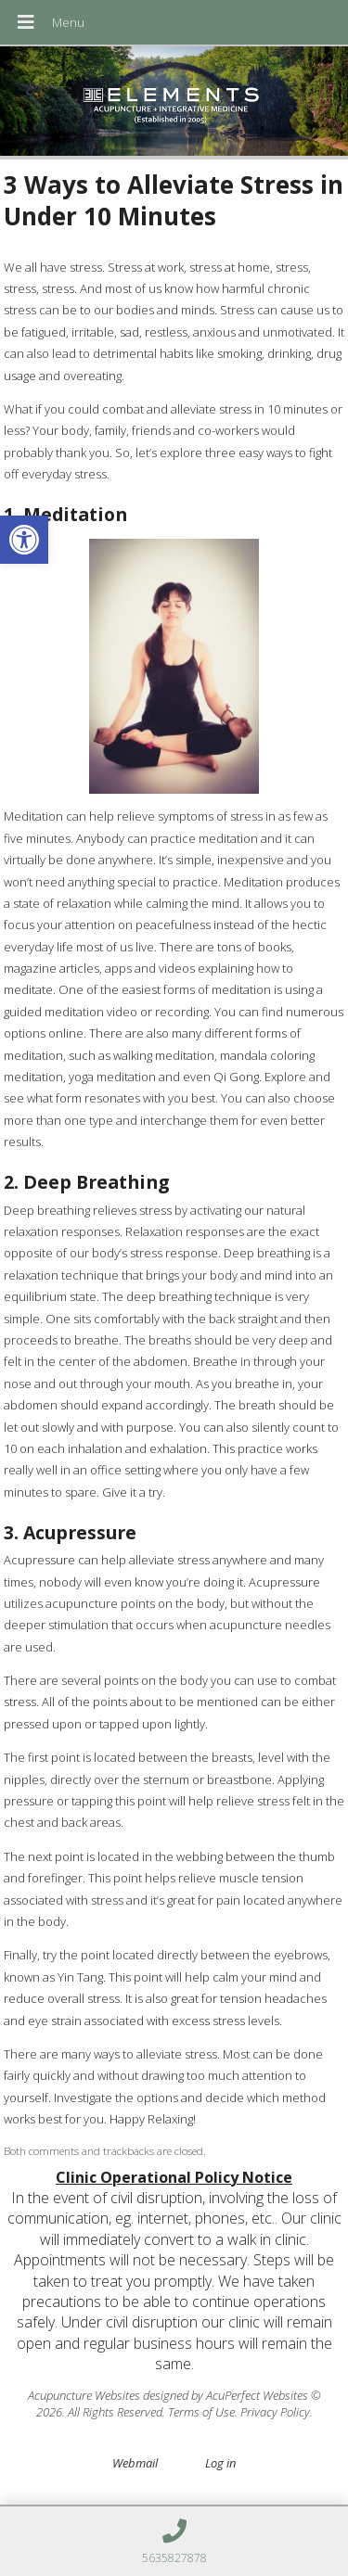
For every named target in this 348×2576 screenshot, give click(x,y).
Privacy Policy (275, 2412)
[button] (24, 540)
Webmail (135, 2463)
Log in (220, 2463)
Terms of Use (201, 2412)
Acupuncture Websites (84, 2395)
